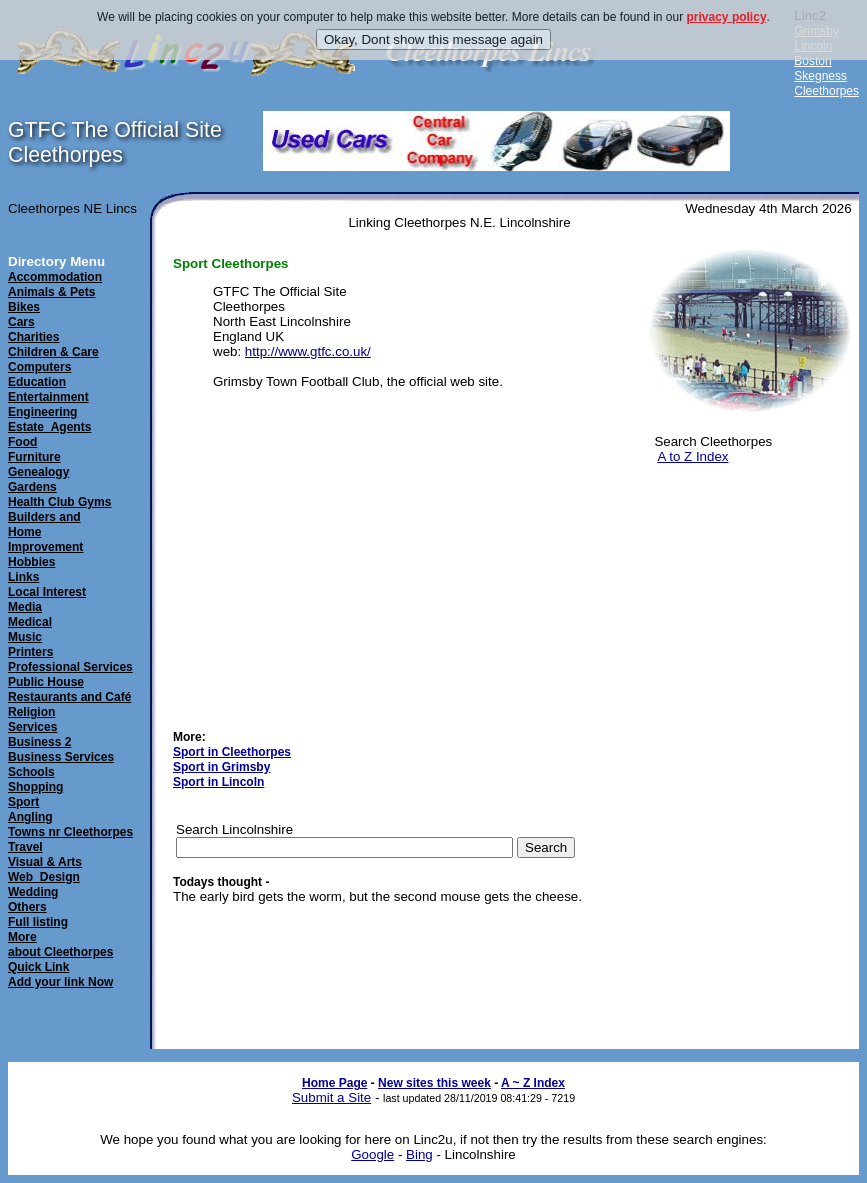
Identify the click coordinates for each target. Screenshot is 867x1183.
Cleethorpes (826, 91)
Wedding (33, 892)
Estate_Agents (49, 427)
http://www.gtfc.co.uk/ (308, 351)
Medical (30, 622)
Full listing (38, 922)
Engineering (42, 412)
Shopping (35, 787)
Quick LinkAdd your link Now (60, 974)
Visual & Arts (45, 862)
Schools (31, 772)
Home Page (334, 1083)
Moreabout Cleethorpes (60, 944)
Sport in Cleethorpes (232, 752)
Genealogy (38, 472)
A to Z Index (692, 456)
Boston (812, 61)
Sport (23, 802)
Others (27, 907)
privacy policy (727, 17)
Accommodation (55, 277)
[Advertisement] (747, 579)
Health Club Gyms (59, 502)
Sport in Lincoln (218, 782)
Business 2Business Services (61, 749)
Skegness (820, 76)
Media (25, 607)
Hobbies (31, 562)
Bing (419, 1154)
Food (22, 442)
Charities (33, 337)
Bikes (24, 307)
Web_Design (44, 877)
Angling (30, 817)
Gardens (32, 487)
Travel (25, 847)
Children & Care (53, 352)
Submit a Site (331, 1097)
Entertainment (48, 397)
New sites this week (434, 1083)
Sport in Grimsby (221, 767)
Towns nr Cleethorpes (70, 832)
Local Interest (47, 592)
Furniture (34, 457)
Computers (39, 367)
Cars (21, 322)
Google (372, 1154)
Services (32, 727)
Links (23, 577)
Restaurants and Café (69, 697)
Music (25, 637)
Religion (31, 712)
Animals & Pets (51, 292)
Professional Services (70, 667)
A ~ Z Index (533, 1083)
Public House (46, 682)
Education (37, 382)
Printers (30, 652)
